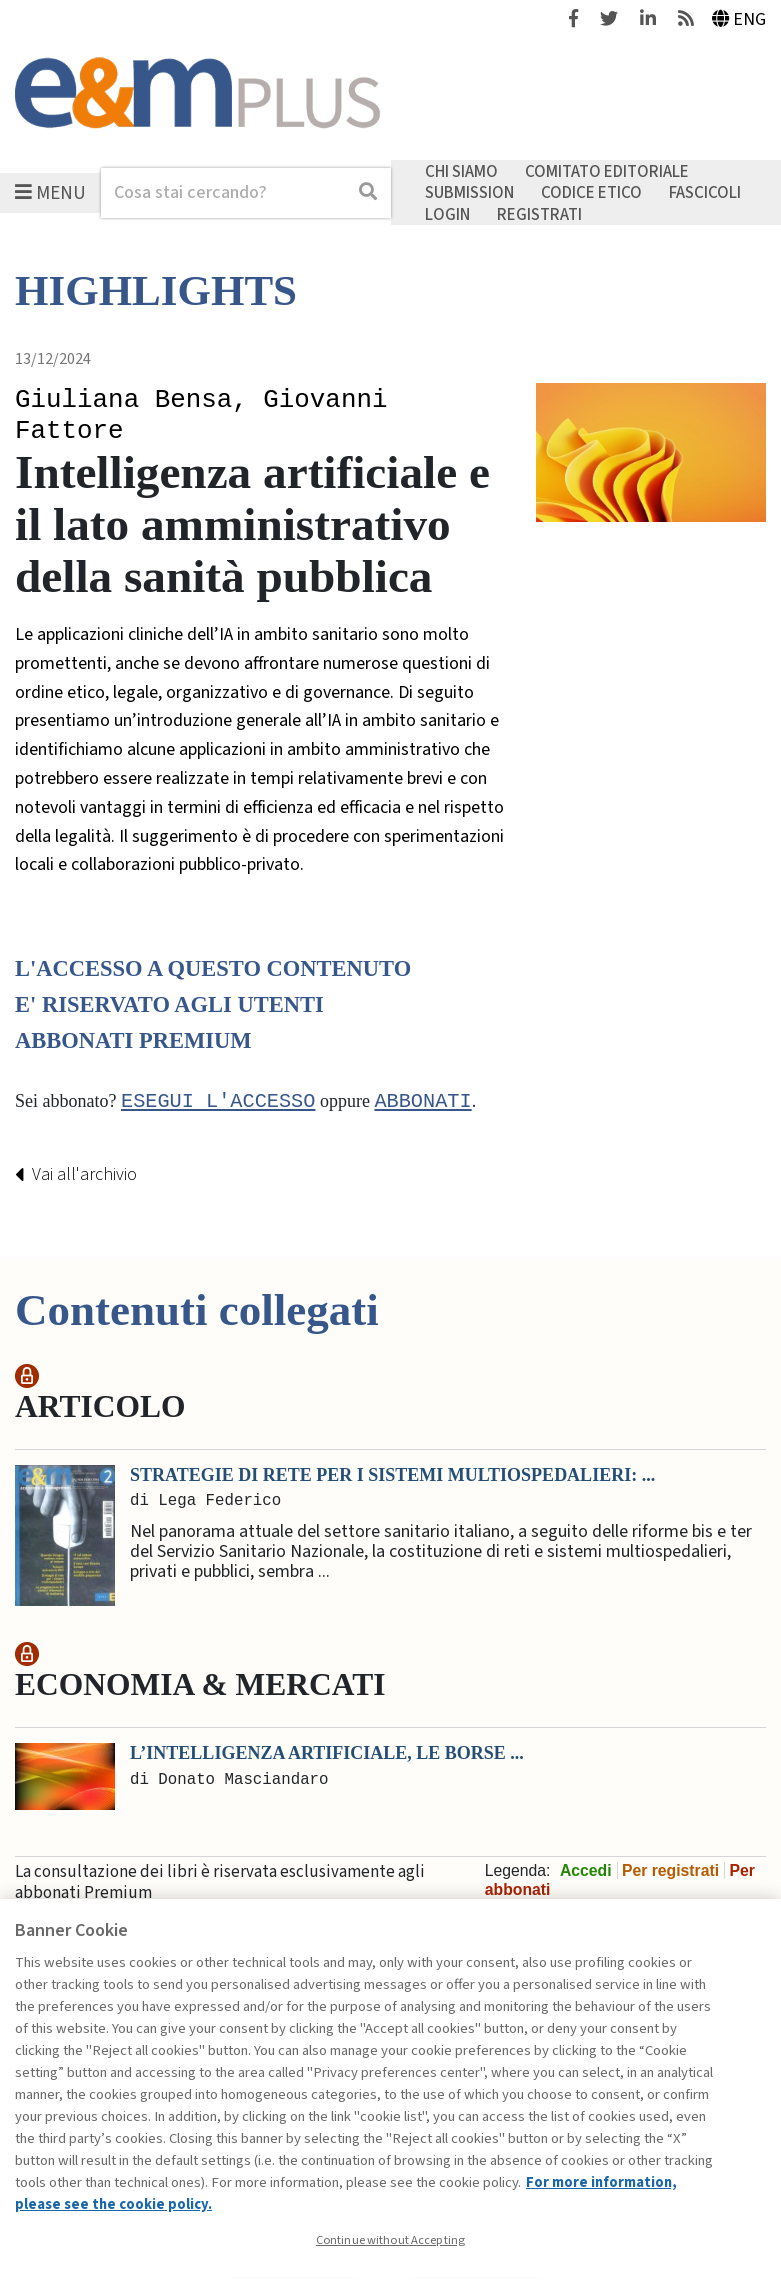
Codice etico (591, 193)
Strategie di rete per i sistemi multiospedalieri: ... (392, 1475)
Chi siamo (461, 171)
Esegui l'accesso (218, 1102)
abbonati (422, 1102)
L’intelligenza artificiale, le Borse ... (327, 1754)
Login (447, 214)
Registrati (539, 214)
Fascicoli (705, 193)
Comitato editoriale (607, 171)
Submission (469, 193)
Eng (739, 19)
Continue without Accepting (390, 2240)
